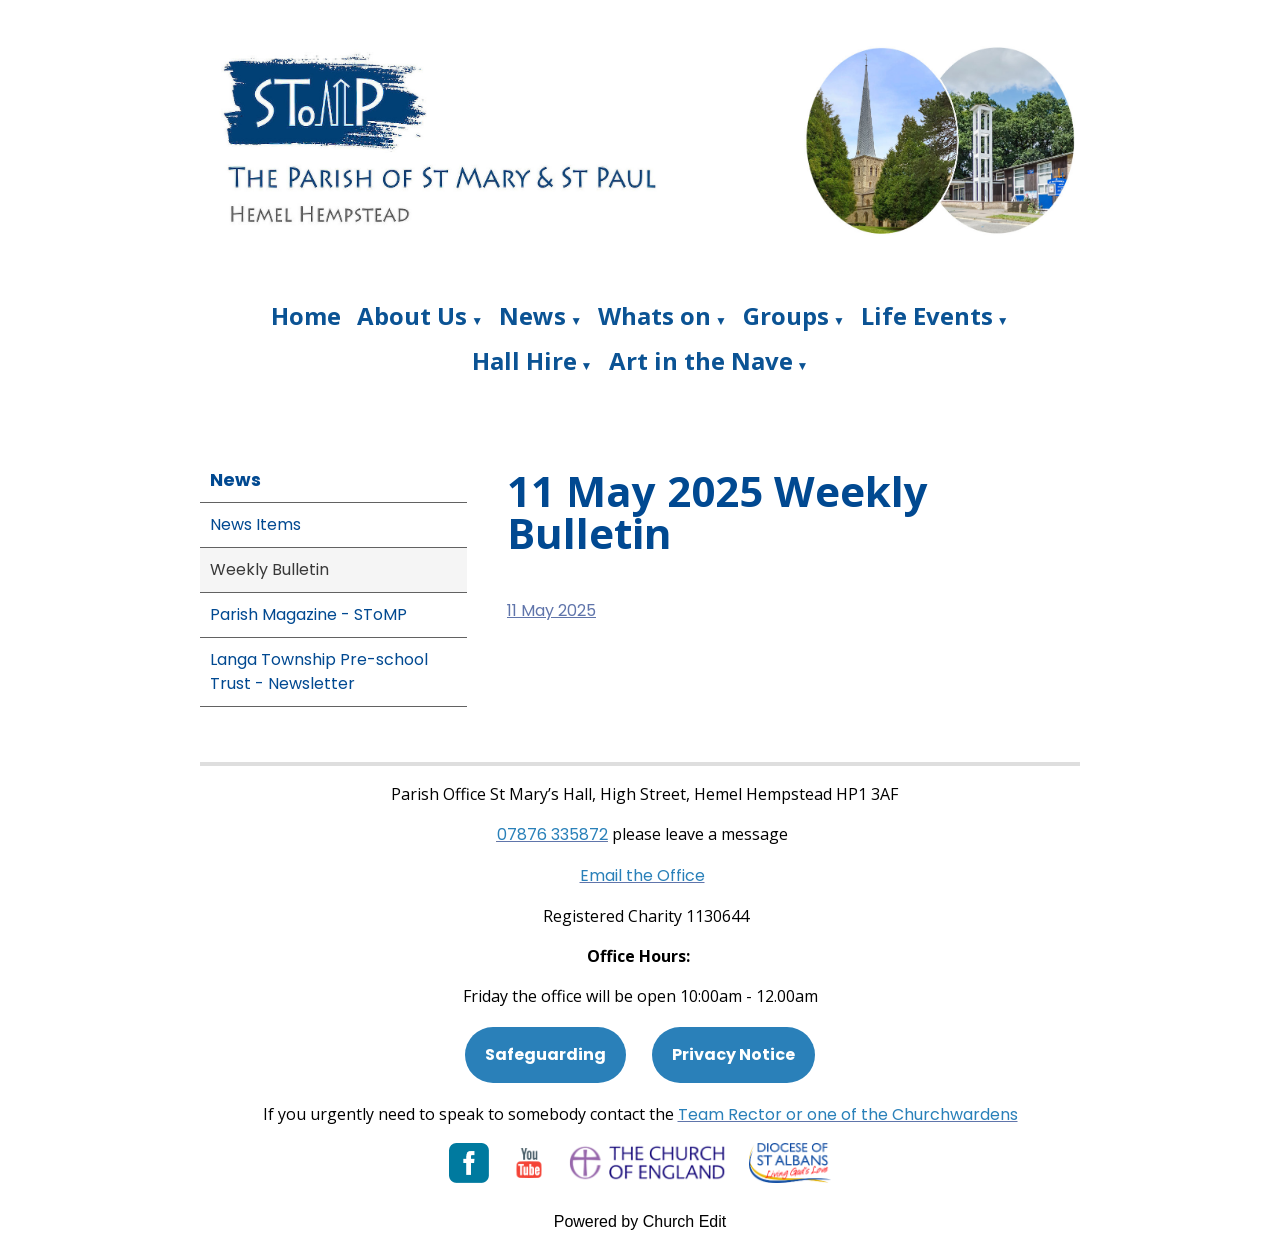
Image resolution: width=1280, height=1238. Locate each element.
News (532, 315)
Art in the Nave (701, 360)
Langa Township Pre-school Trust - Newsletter (319, 671)
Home (306, 315)
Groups (786, 315)
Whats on (654, 315)
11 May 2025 (551, 610)
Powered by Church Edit (640, 1221)
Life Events (927, 315)
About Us (412, 315)
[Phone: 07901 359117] (552, 834)
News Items (255, 524)
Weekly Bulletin (269, 569)
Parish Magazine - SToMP (308, 614)
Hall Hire (524, 360)
